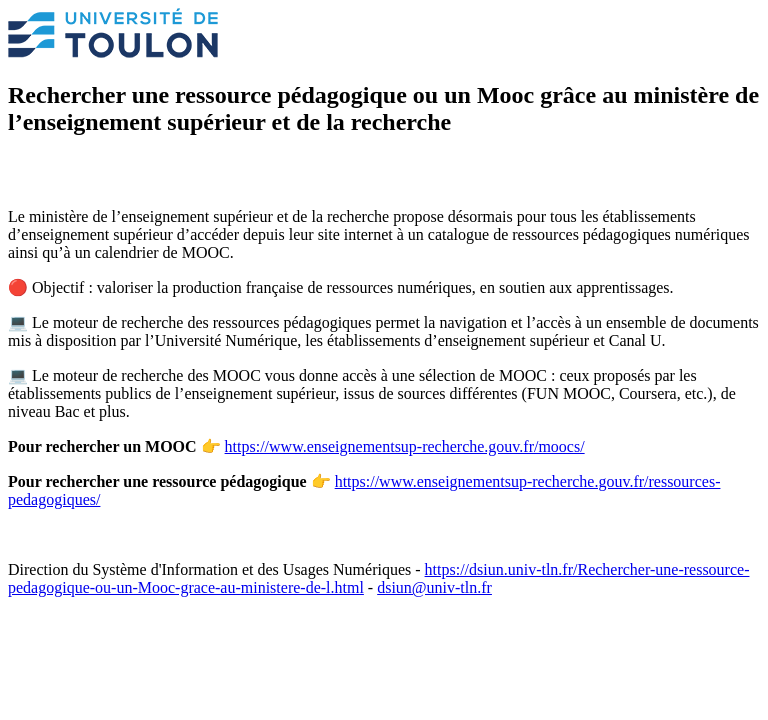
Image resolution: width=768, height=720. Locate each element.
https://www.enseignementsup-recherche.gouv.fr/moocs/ (405, 446)
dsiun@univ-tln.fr (434, 587)
